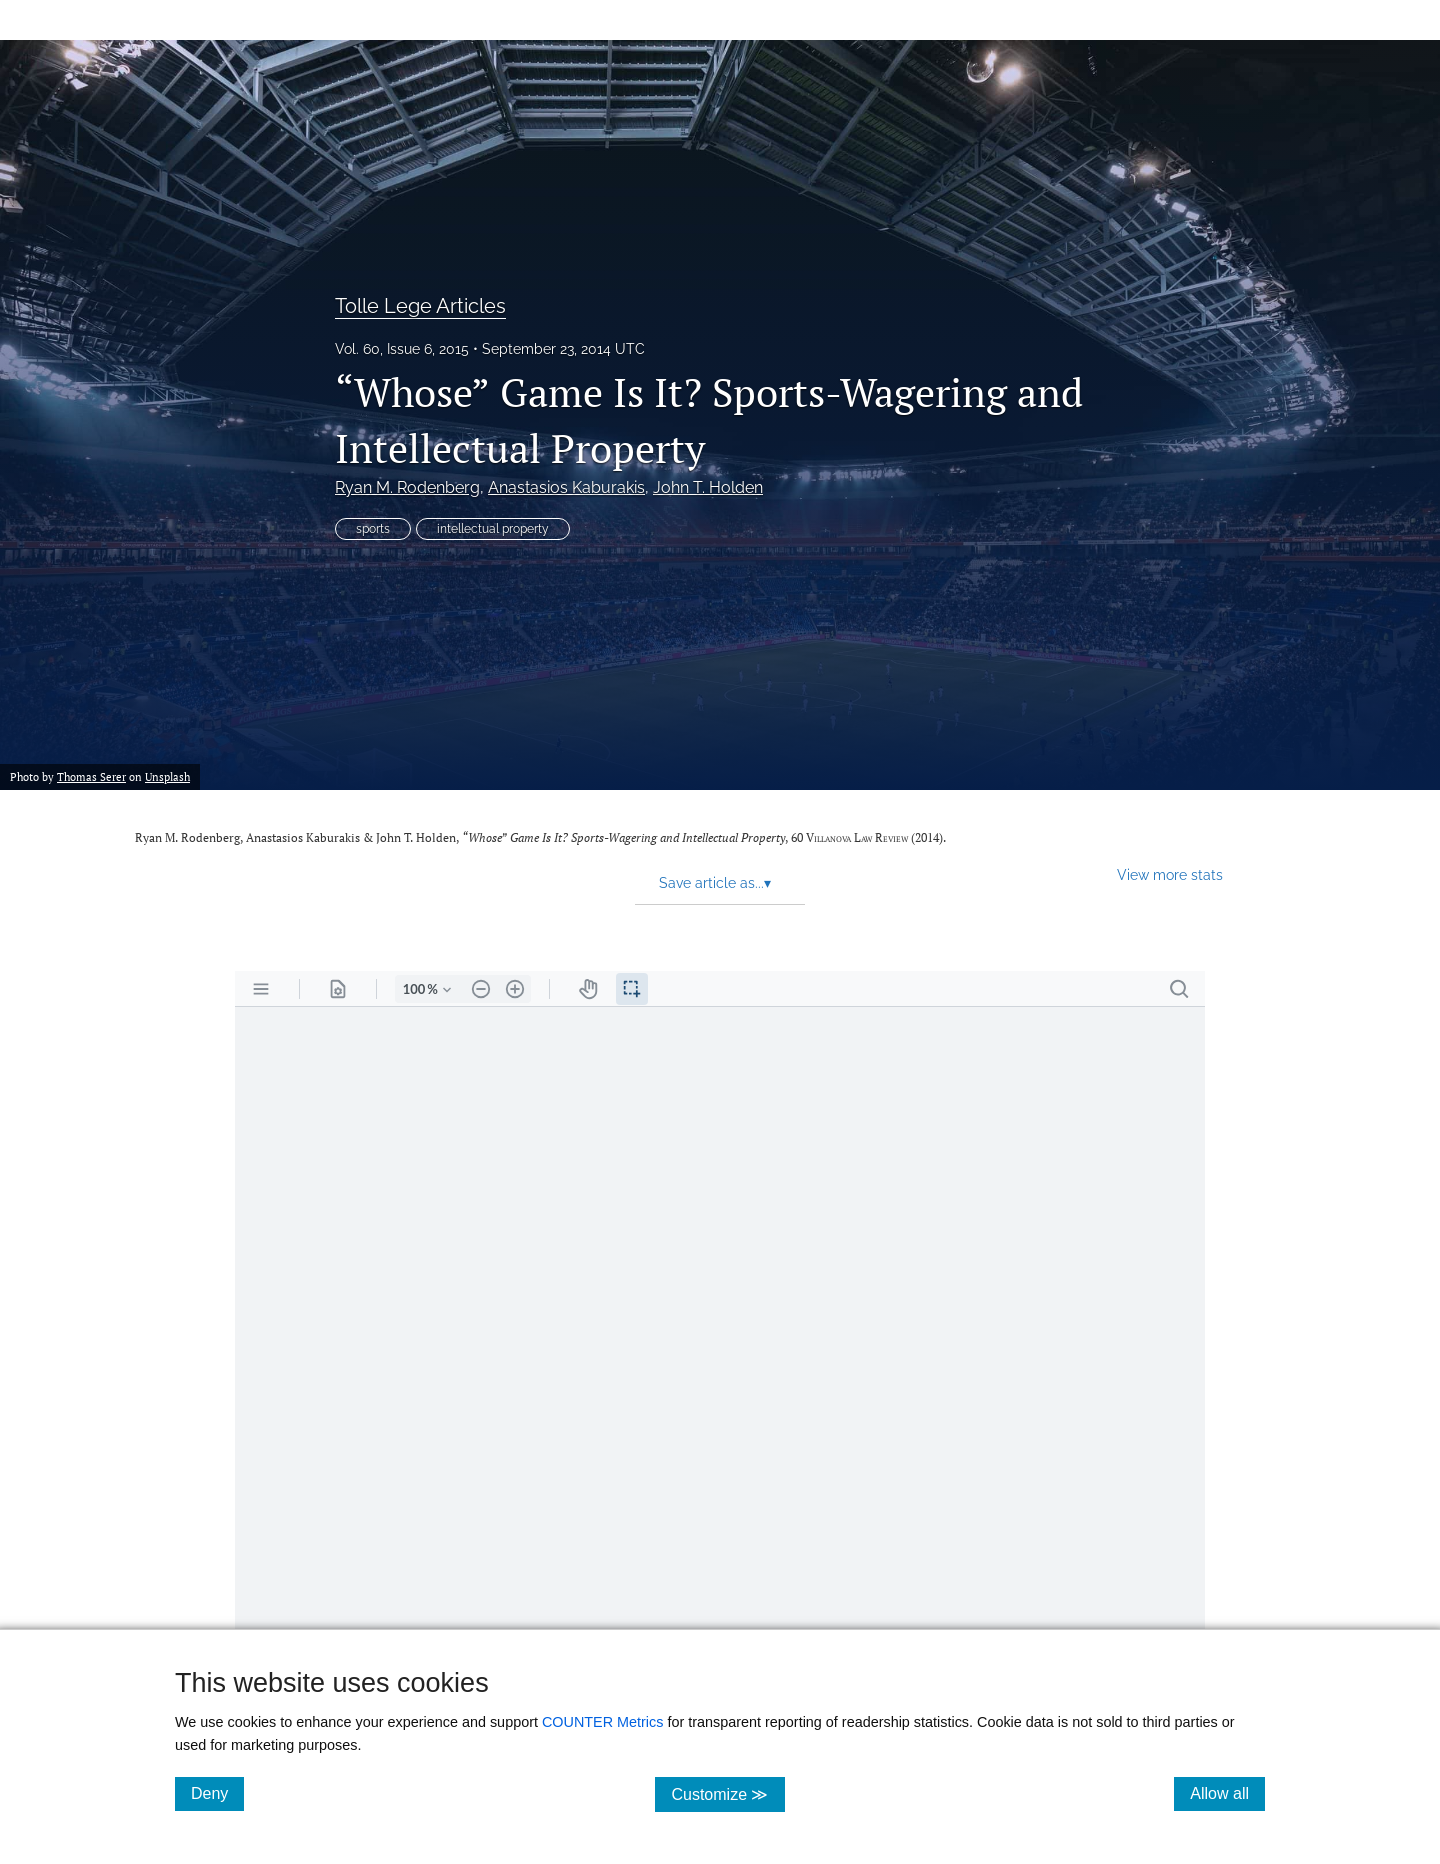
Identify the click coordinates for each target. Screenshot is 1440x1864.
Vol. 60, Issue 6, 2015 (402, 349)
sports (373, 529)
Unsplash (167, 776)
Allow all (1227, 1793)
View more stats (1170, 874)
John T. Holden (708, 487)
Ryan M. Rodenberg (407, 487)
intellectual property (493, 529)
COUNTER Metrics (603, 1722)
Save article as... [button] (715, 883)
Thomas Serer (91, 776)
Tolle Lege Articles (420, 306)
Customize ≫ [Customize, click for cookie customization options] (727, 1793)
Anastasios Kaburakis (566, 487)
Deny (217, 1793)
